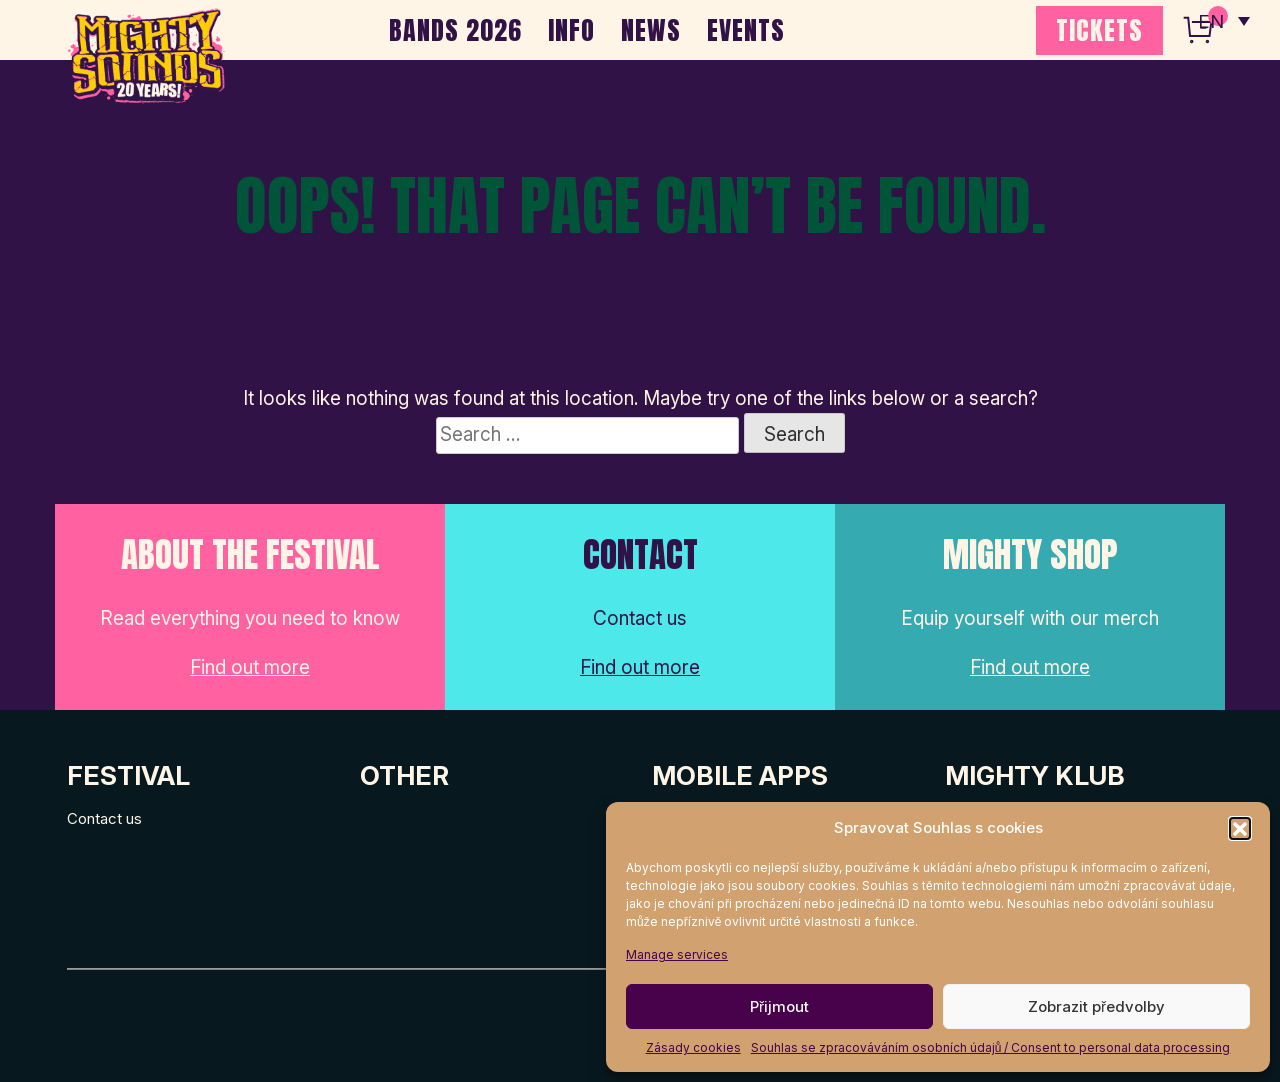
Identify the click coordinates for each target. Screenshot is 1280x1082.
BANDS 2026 (455, 30)
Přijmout (779, 1006)
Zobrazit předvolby (1096, 1006)
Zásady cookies (693, 1047)
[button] (1240, 828)
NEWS (651, 30)
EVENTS (746, 30)
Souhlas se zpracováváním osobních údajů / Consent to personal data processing (991, 1047)
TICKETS (1099, 30)
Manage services (677, 954)
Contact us (104, 818)
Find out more (250, 667)
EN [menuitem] (1210, 20)
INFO (571, 30)
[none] (1223, 20)
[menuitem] (1223, 20)
